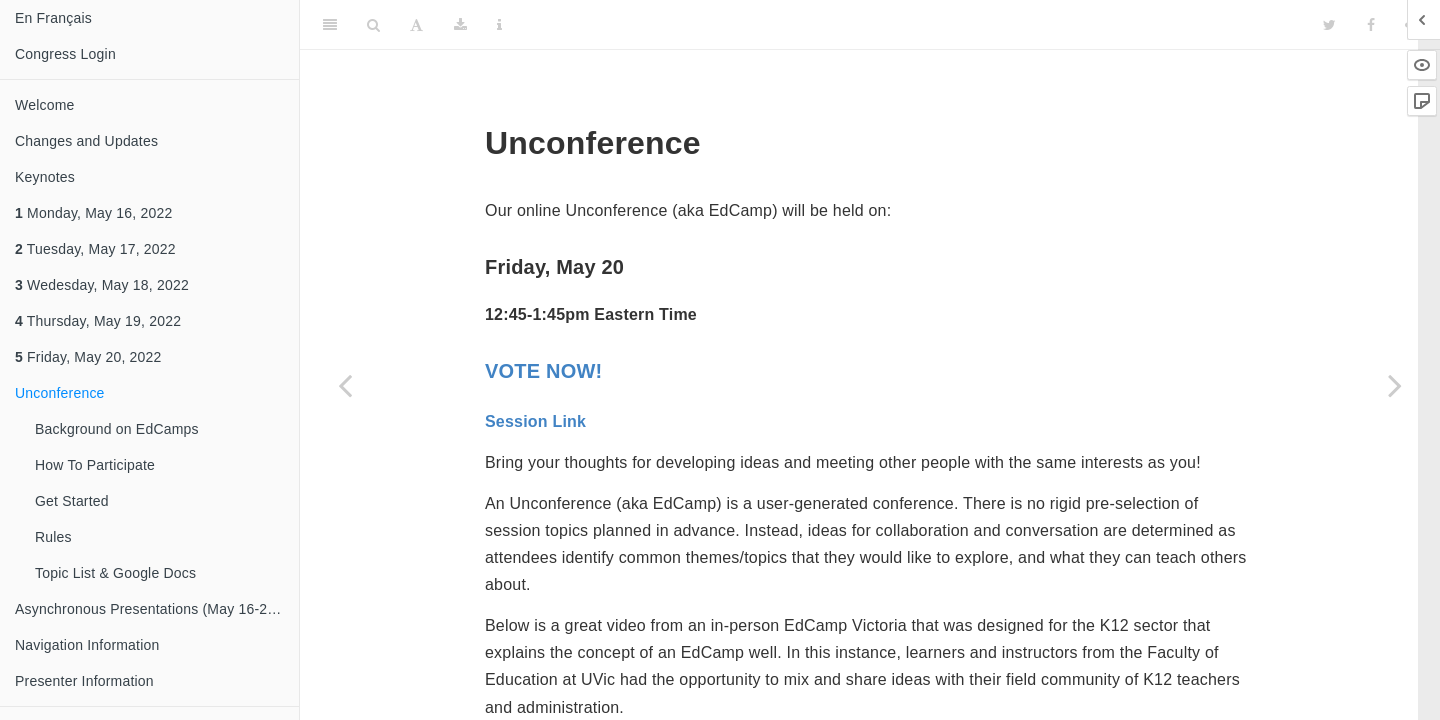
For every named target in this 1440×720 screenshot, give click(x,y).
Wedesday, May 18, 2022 (102, 285)
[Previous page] (345, 385)
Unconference (60, 393)
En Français (53, 18)
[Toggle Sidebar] (330, 25)
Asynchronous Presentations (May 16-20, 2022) (157, 609)
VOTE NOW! (543, 371)
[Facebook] (1371, 25)
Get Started (72, 501)
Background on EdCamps (117, 429)
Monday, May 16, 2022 (93, 213)
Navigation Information (87, 645)
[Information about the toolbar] (499, 25)
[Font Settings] (416, 25)
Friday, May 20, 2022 (88, 357)
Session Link (535, 421)
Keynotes (45, 177)
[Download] (460, 25)
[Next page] (1395, 385)
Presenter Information (84, 681)
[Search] (373, 25)
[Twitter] (1329, 25)
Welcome (45, 105)
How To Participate (95, 465)
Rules (53, 537)
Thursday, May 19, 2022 (98, 321)
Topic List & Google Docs (115, 573)
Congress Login (65, 54)
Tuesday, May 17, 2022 (95, 249)
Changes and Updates (86, 141)
